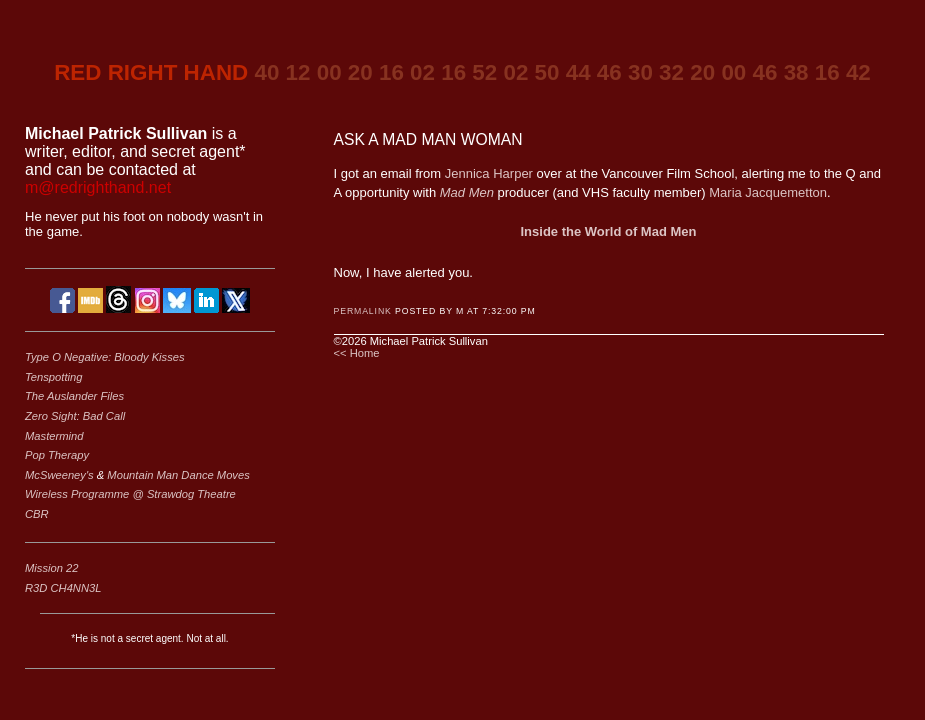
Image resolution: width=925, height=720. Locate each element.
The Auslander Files (74, 396)
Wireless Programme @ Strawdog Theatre (130, 494)
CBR (37, 514)
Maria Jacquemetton (768, 192)
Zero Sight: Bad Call (75, 416)
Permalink (363, 311)
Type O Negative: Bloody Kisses (105, 357)
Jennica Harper (489, 173)
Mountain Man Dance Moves (178, 475)
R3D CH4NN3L (63, 588)
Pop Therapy (57, 455)
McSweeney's (61, 475)
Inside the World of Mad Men (609, 231)
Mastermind (54, 436)
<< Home (357, 353)
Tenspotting (53, 377)
